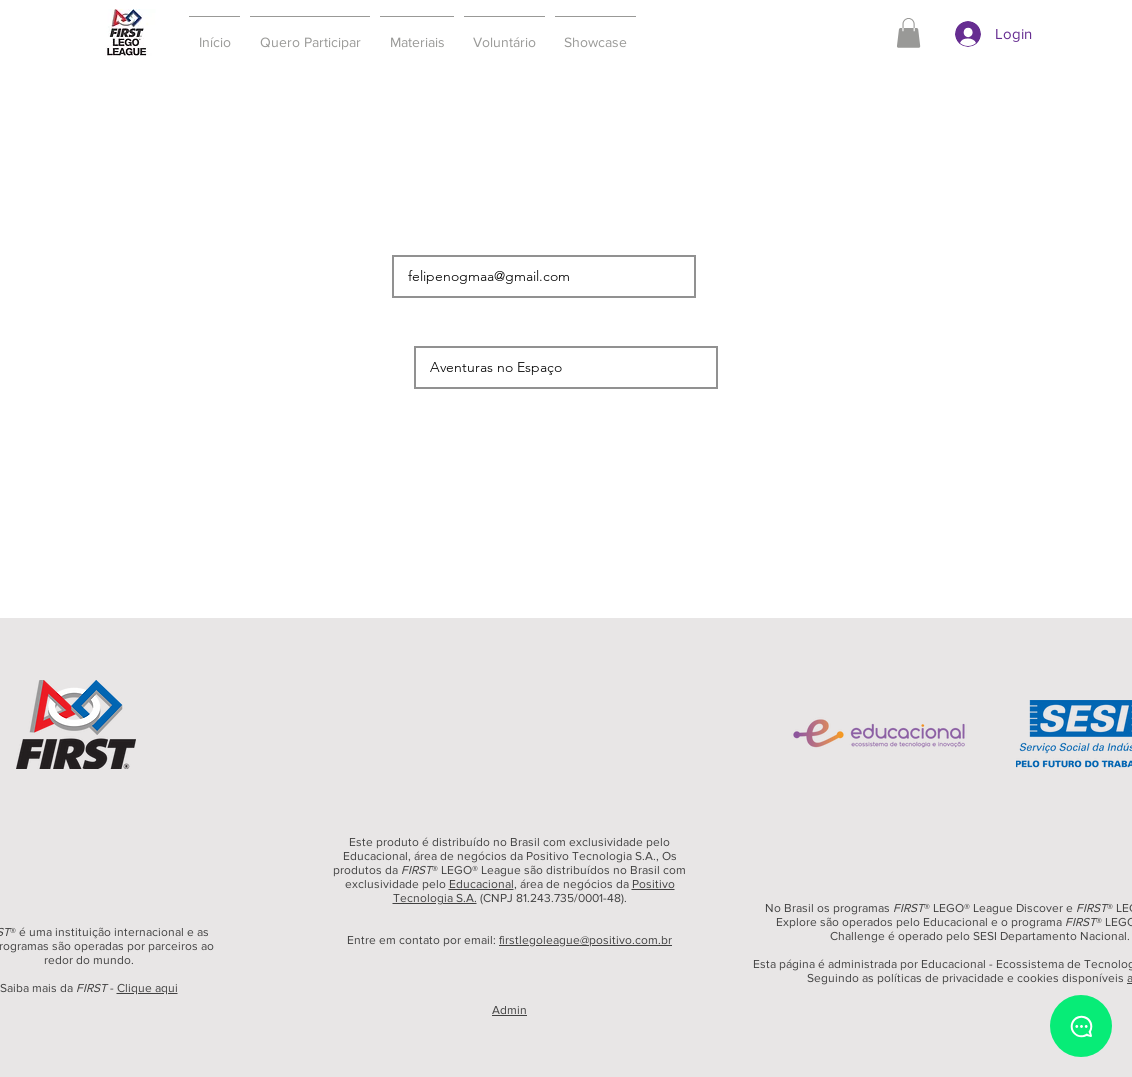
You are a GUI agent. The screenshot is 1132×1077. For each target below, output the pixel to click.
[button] (310, 33)
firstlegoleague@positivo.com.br (585, 940)
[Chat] (1081, 1026)
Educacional (481, 884)
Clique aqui (147, 988)
